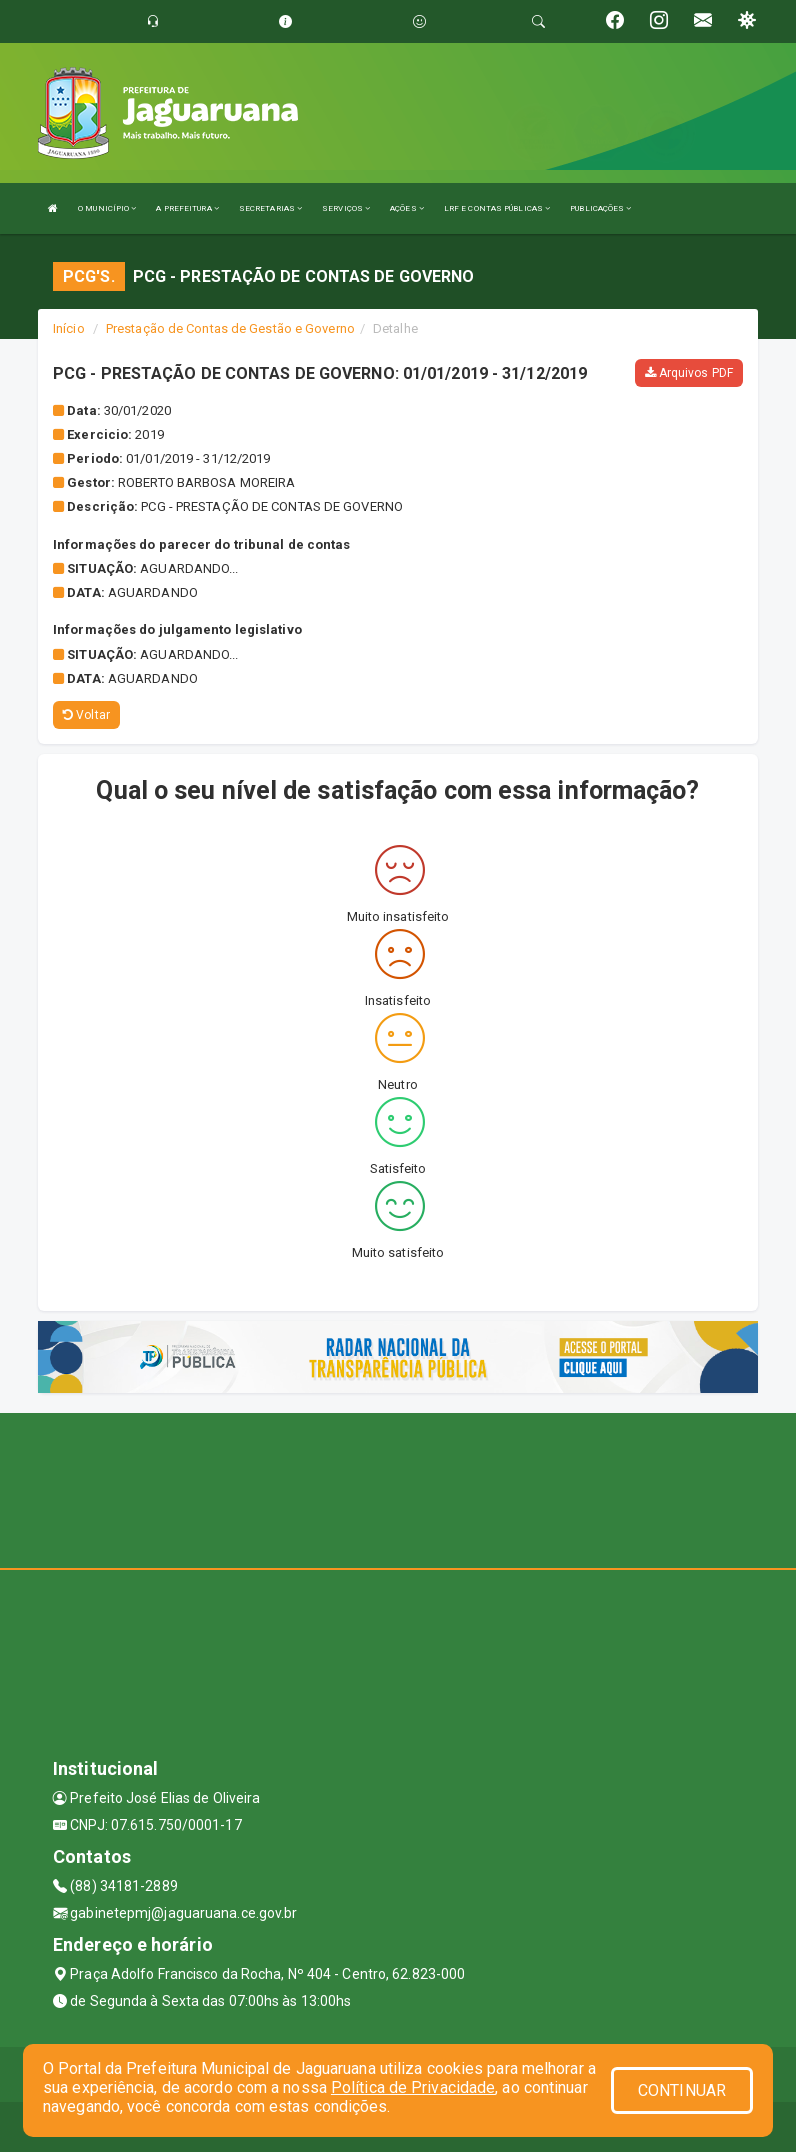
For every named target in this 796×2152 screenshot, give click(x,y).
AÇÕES (407, 208)
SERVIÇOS (346, 208)
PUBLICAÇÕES (600, 208)
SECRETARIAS (270, 208)
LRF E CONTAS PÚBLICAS (497, 208)
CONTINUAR (682, 2090)
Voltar (86, 715)
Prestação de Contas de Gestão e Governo (230, 328)
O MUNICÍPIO (107, 208)
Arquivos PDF (689, 373)
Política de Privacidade (413, 2087)
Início (69, 328)
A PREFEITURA (187, 208)
